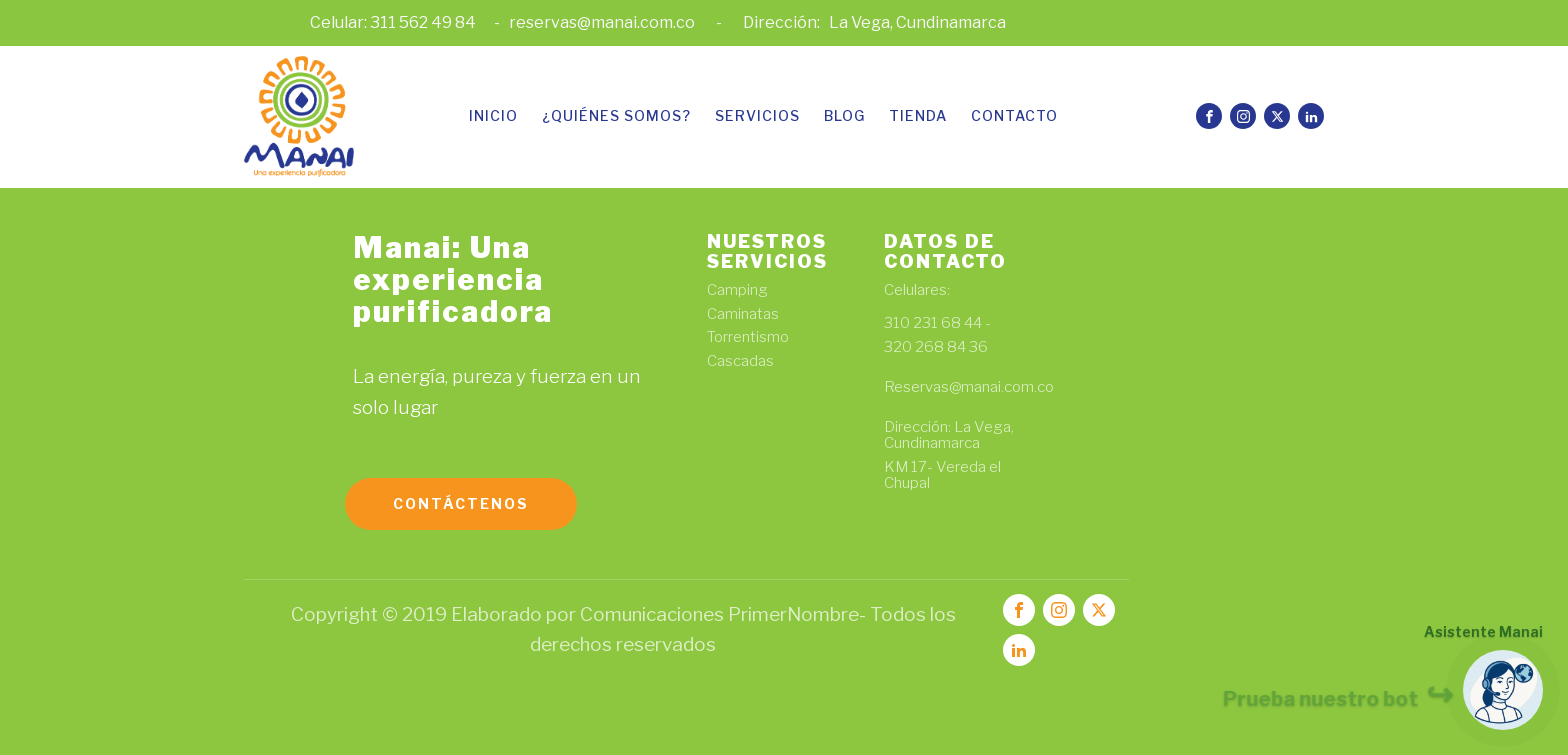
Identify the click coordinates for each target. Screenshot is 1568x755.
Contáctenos (461, 503)
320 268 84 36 (936, 347)
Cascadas (740, 361)
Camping (737, 290)
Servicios (757, 115)
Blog (844, 115)
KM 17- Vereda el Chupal (942, 475)
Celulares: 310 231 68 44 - (939, 307)
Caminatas (743, 314)
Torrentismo (748, 337)
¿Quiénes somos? (616, 115)
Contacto (1014, 115)
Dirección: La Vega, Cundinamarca (949, 435)
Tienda (918, 115)
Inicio (493, 115)
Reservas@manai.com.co (970, 395)
